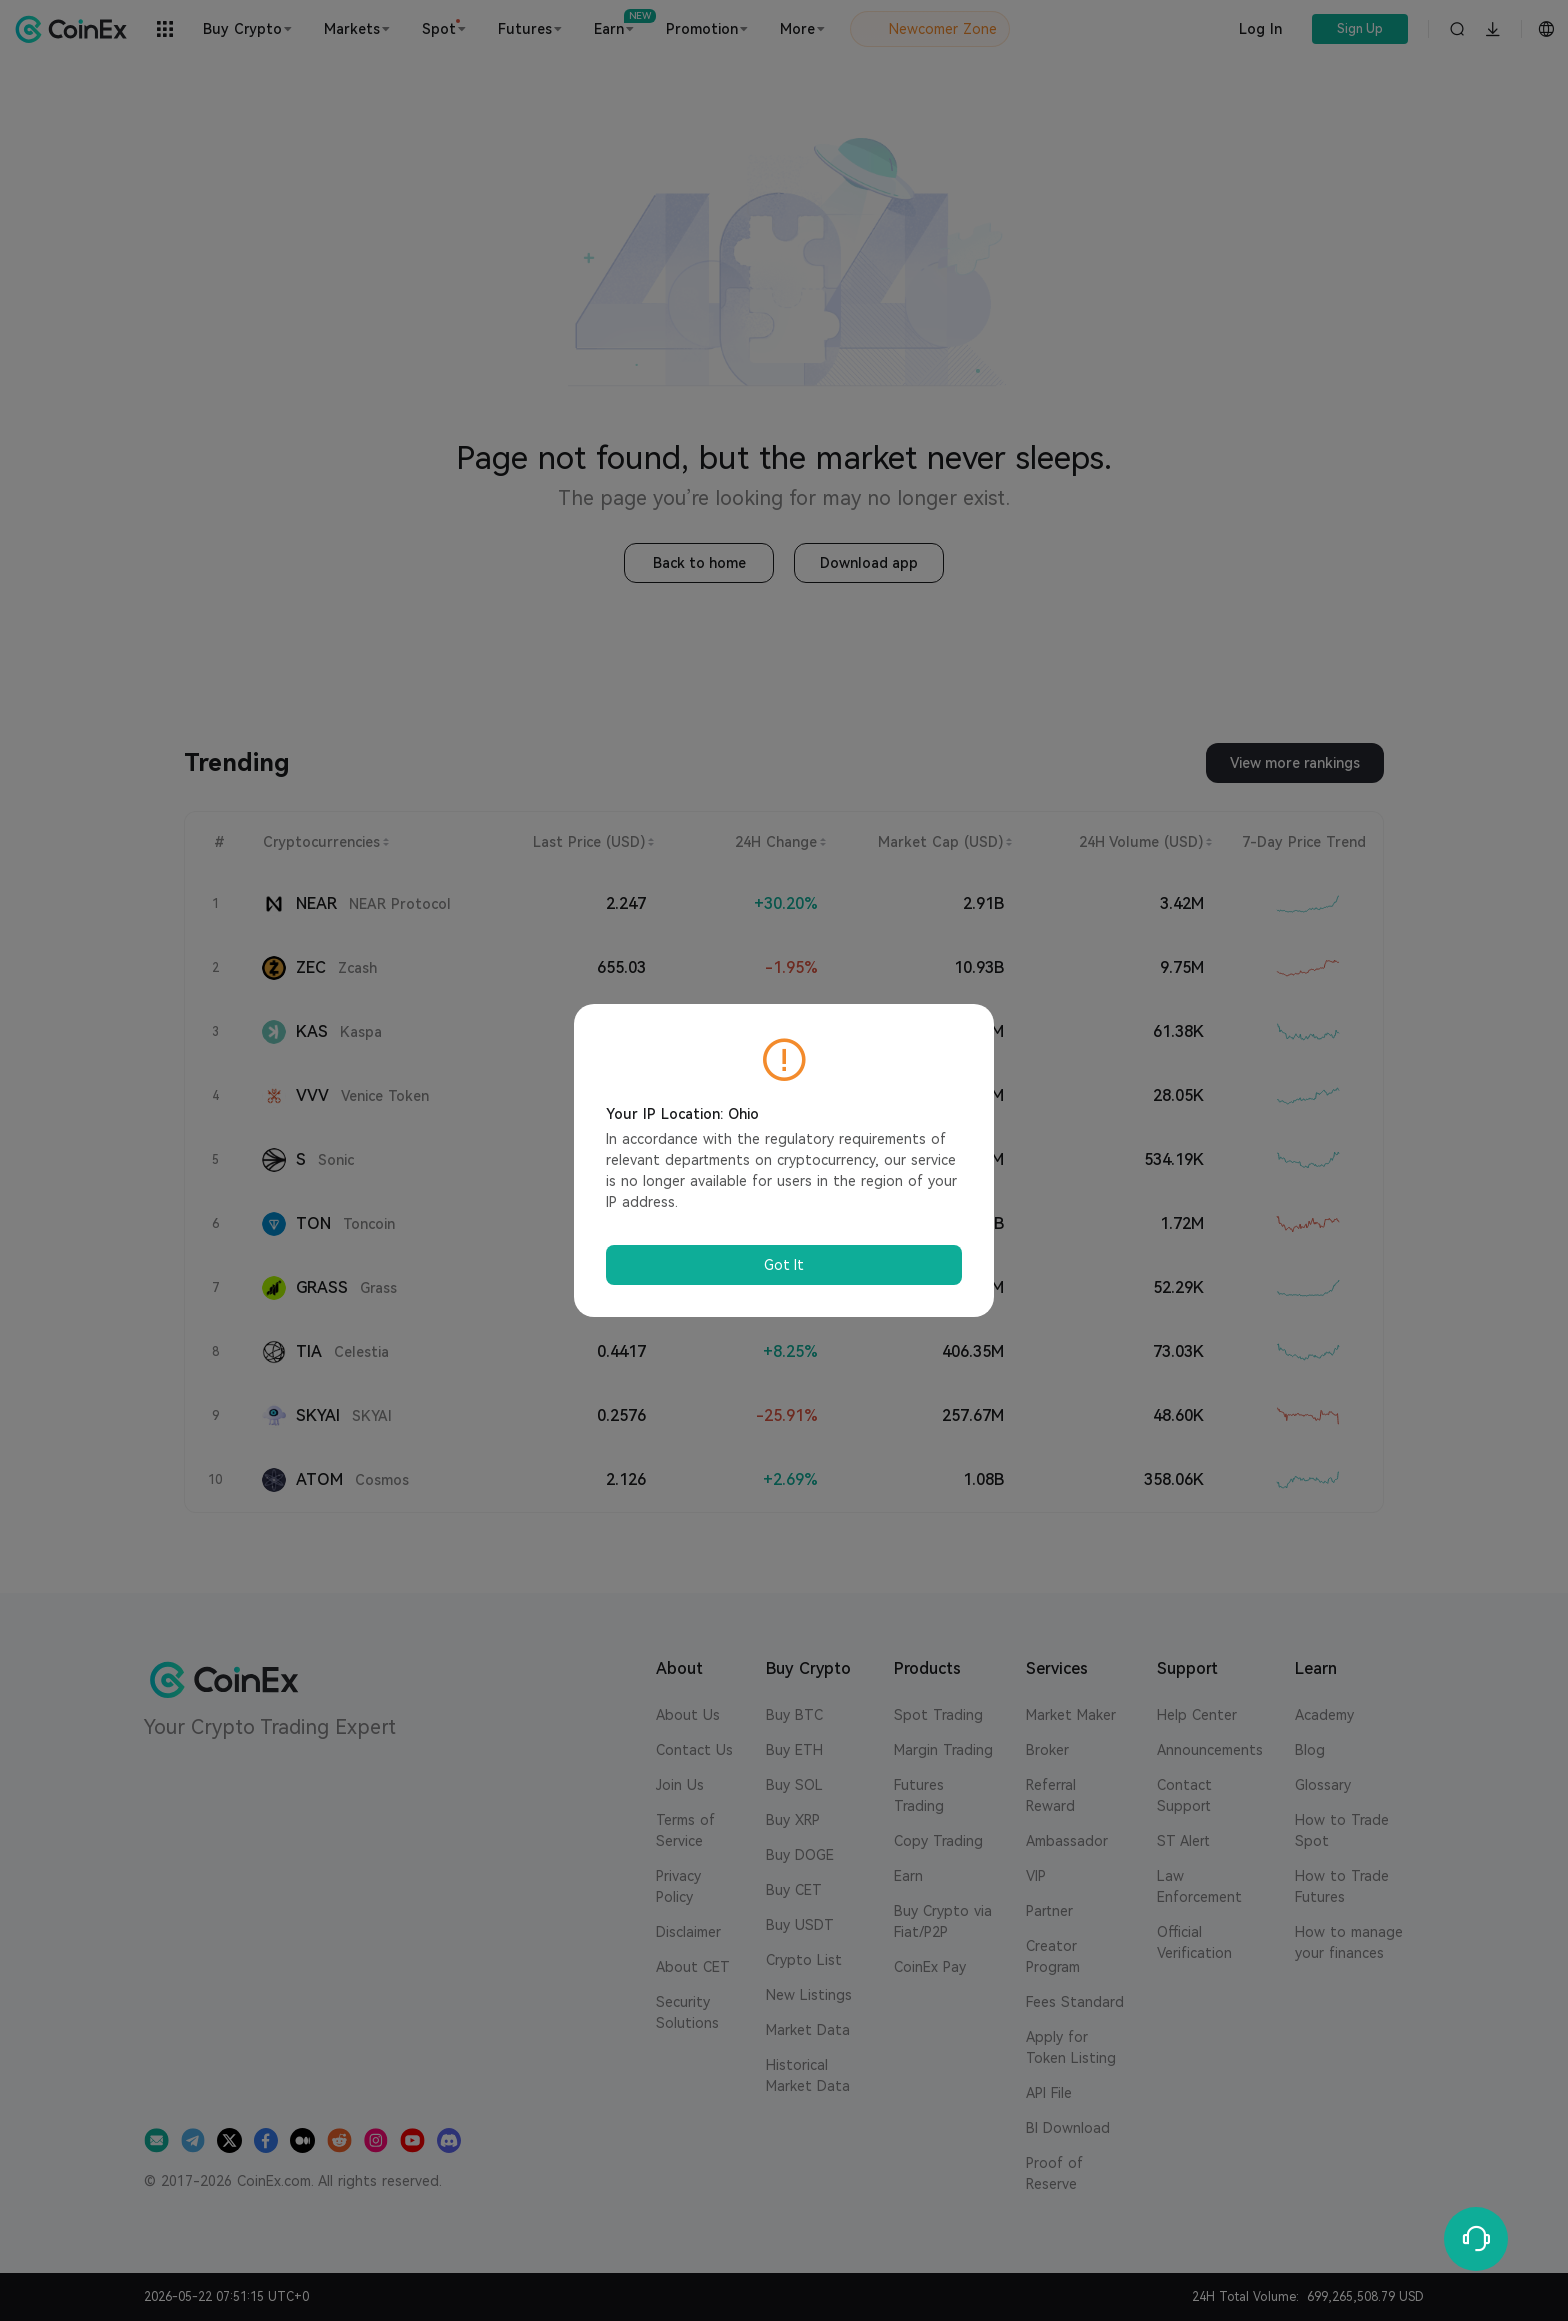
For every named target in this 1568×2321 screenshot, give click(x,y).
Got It (784, 1265)
